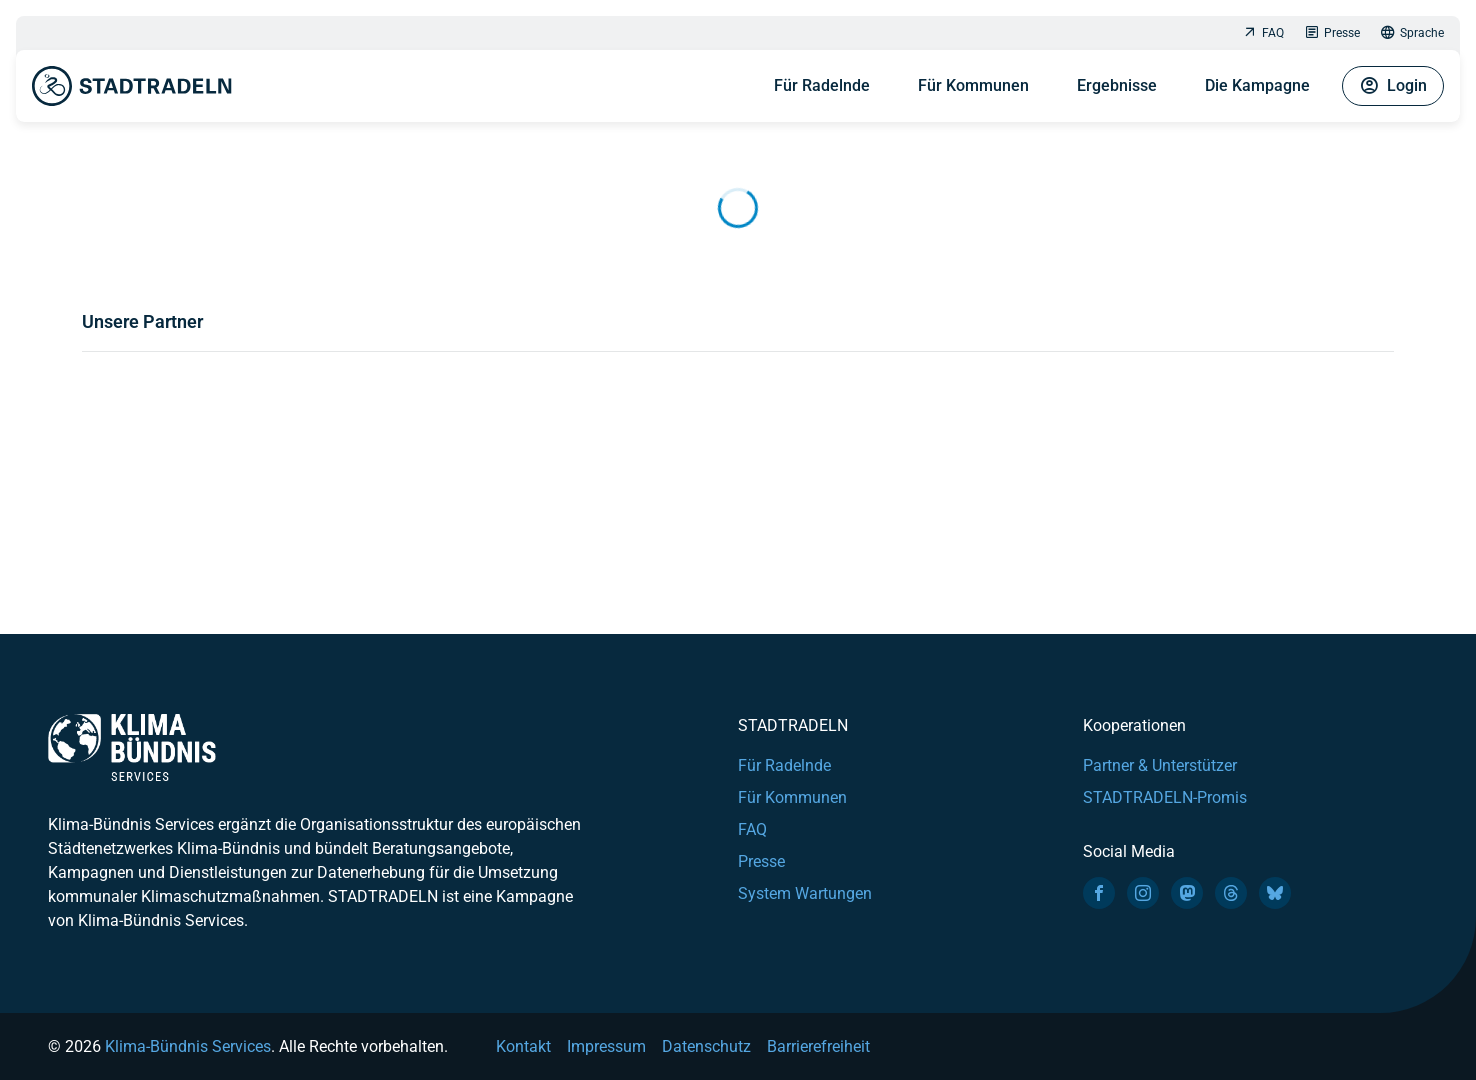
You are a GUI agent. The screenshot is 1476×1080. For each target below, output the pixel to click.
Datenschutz (706, 1046)
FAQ (1263, 33)
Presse (1332, 33)
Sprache (1412, 33)
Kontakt (523, 1046)
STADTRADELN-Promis (1165, 797)
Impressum (606, 1046)
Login (1393, 86)
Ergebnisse (1117, 85)
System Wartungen (805, 893)
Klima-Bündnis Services (188, 1046)
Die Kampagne (1257, 85)
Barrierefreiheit (818, 1046)
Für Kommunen (973, 85)
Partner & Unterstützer (1160, 765)
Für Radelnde (822, 85)
